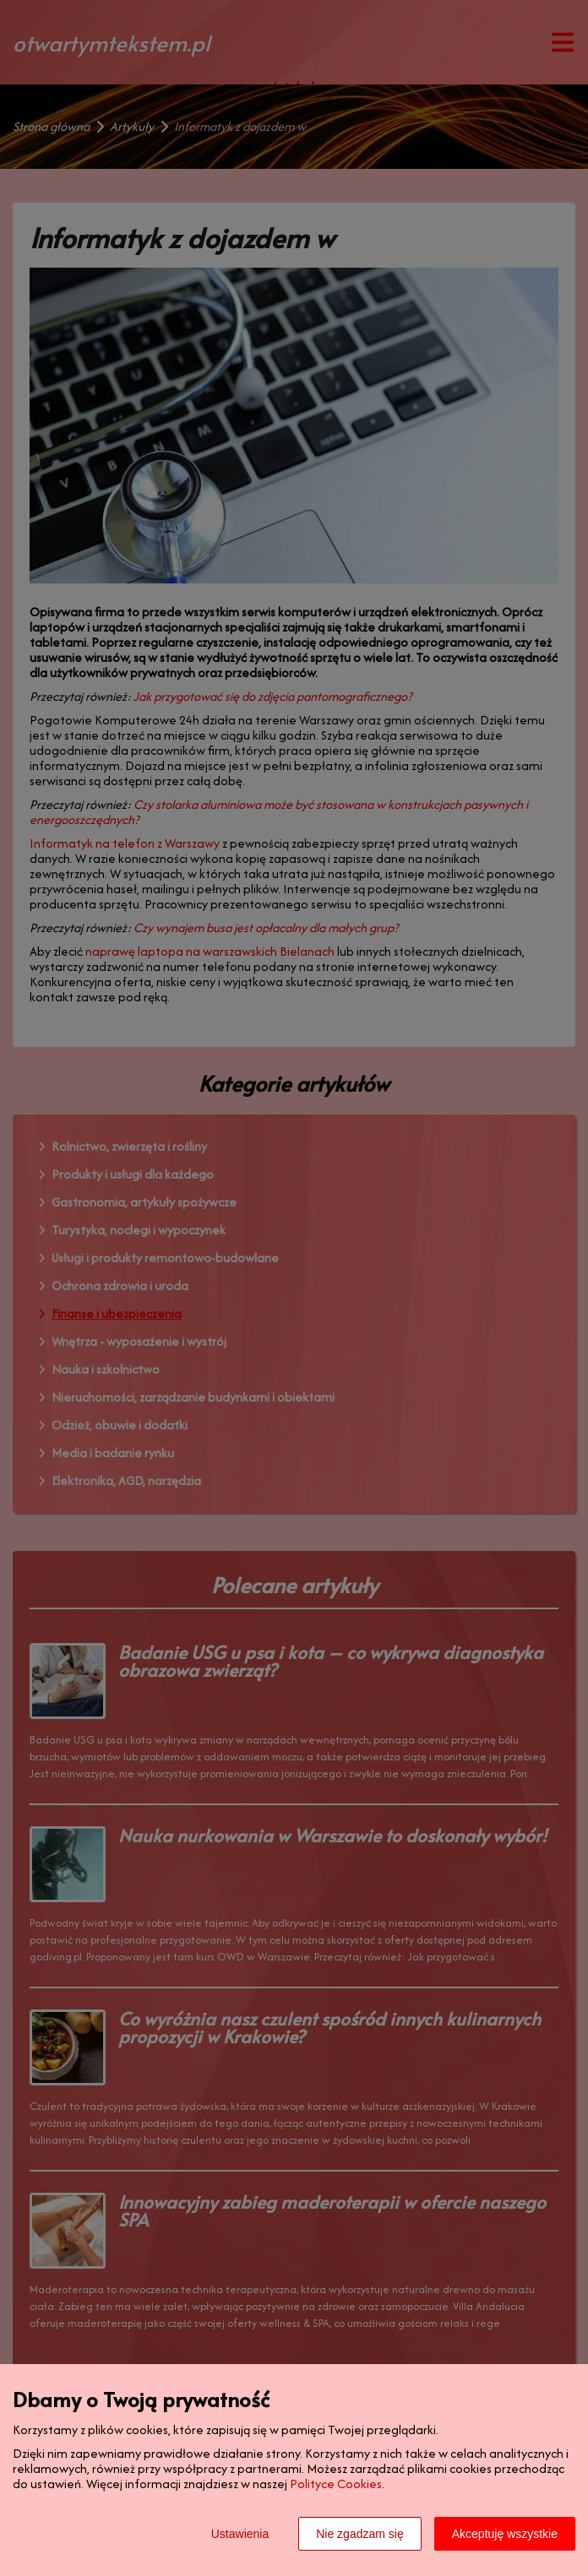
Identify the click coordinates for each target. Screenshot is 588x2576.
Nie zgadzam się (360, 2534)
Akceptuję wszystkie (505, 2534)
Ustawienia (240, 2534)
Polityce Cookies (336, 2483)
